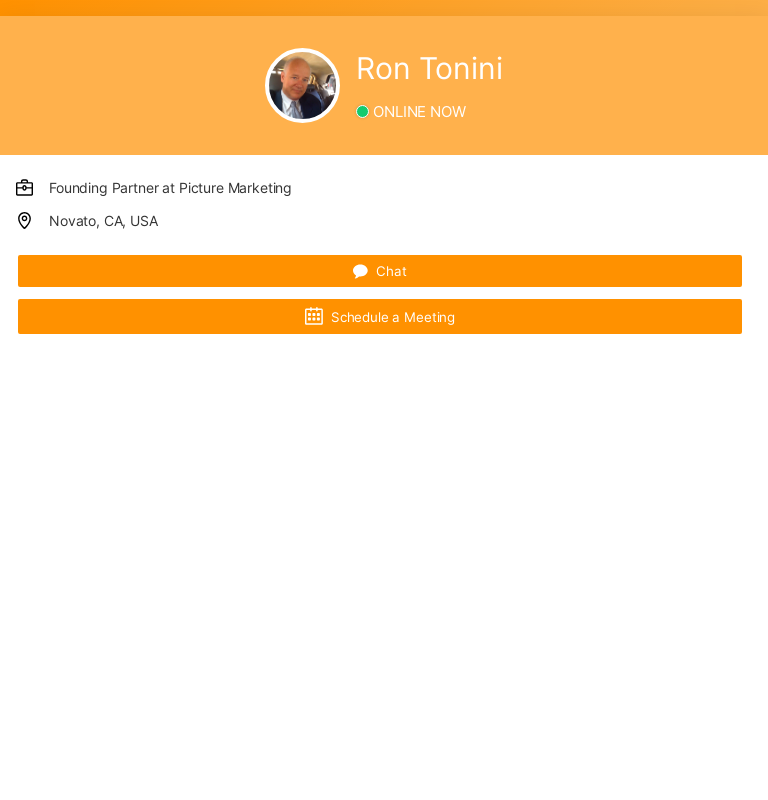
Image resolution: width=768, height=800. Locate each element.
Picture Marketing (235, 187)
